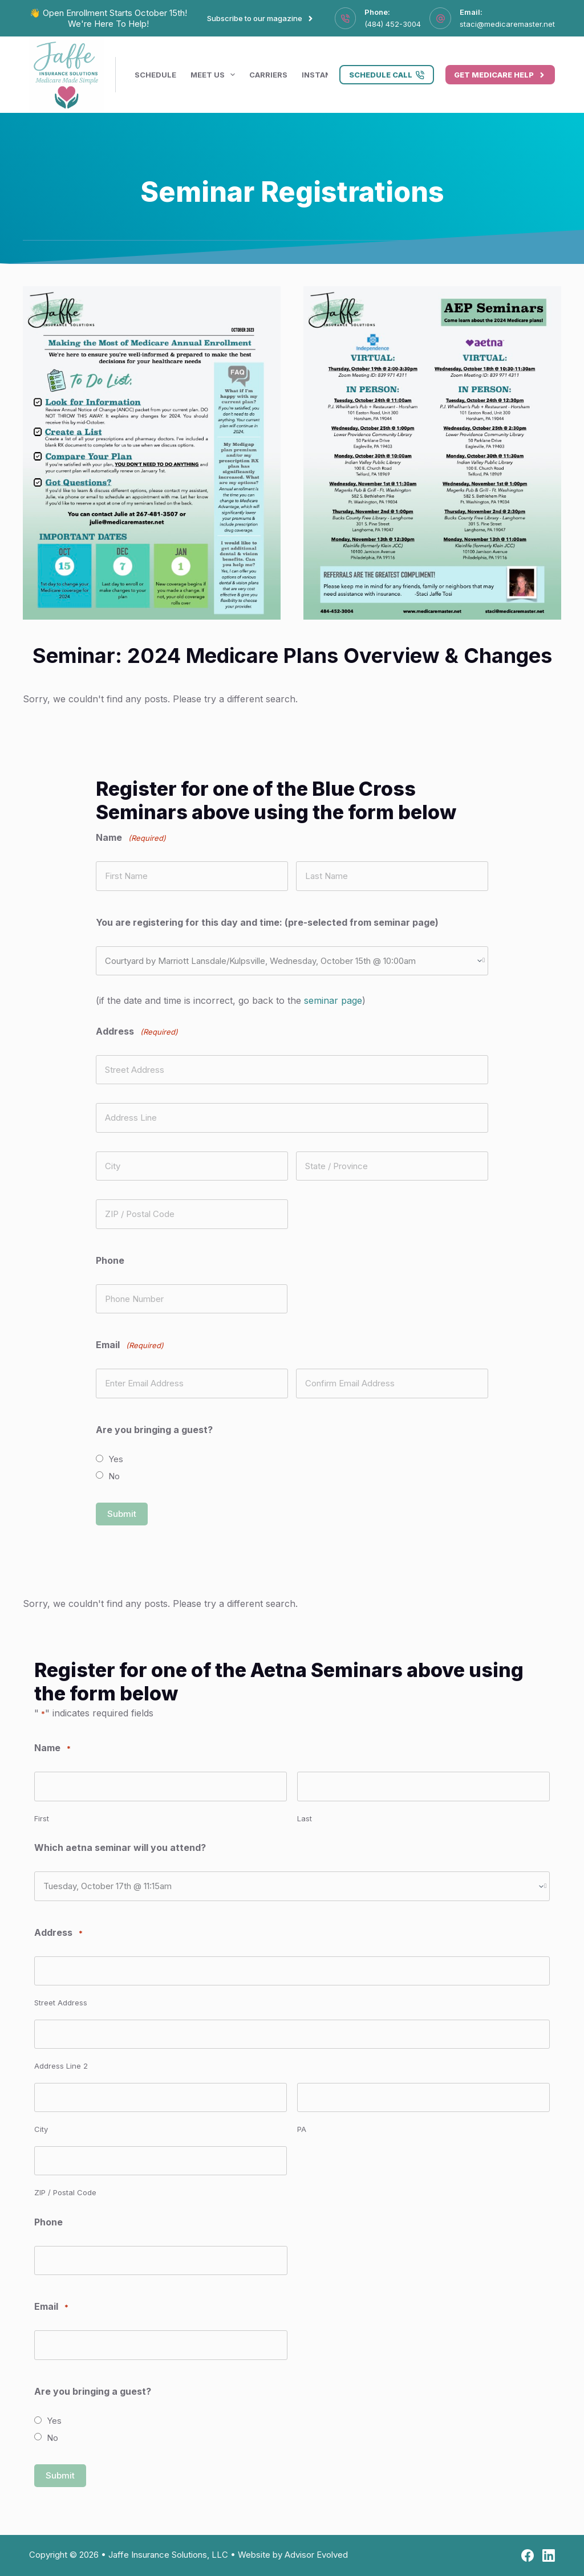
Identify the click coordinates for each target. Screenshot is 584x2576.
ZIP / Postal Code (65, 2192)
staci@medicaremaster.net (507, 24)
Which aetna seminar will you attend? (120, 1847)
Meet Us (215, 75)
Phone (110, 1260)
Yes (115, 1459)
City (41, 2129)
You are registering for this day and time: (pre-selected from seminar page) (267, 922)
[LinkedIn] (548, 2555)
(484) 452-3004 (392, 24)
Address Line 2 (61, 2065)
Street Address (60, 2002)
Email (51, 2307)
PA (301, 2129)
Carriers (268, 74)
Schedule (155, 74)
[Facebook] (527, 2555)
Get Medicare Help (500, 74)
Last (304, 1818)
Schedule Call (387, 74)
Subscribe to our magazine (261, 18)
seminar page (333, 1000)
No (114, 1476)
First (41, 1818)
